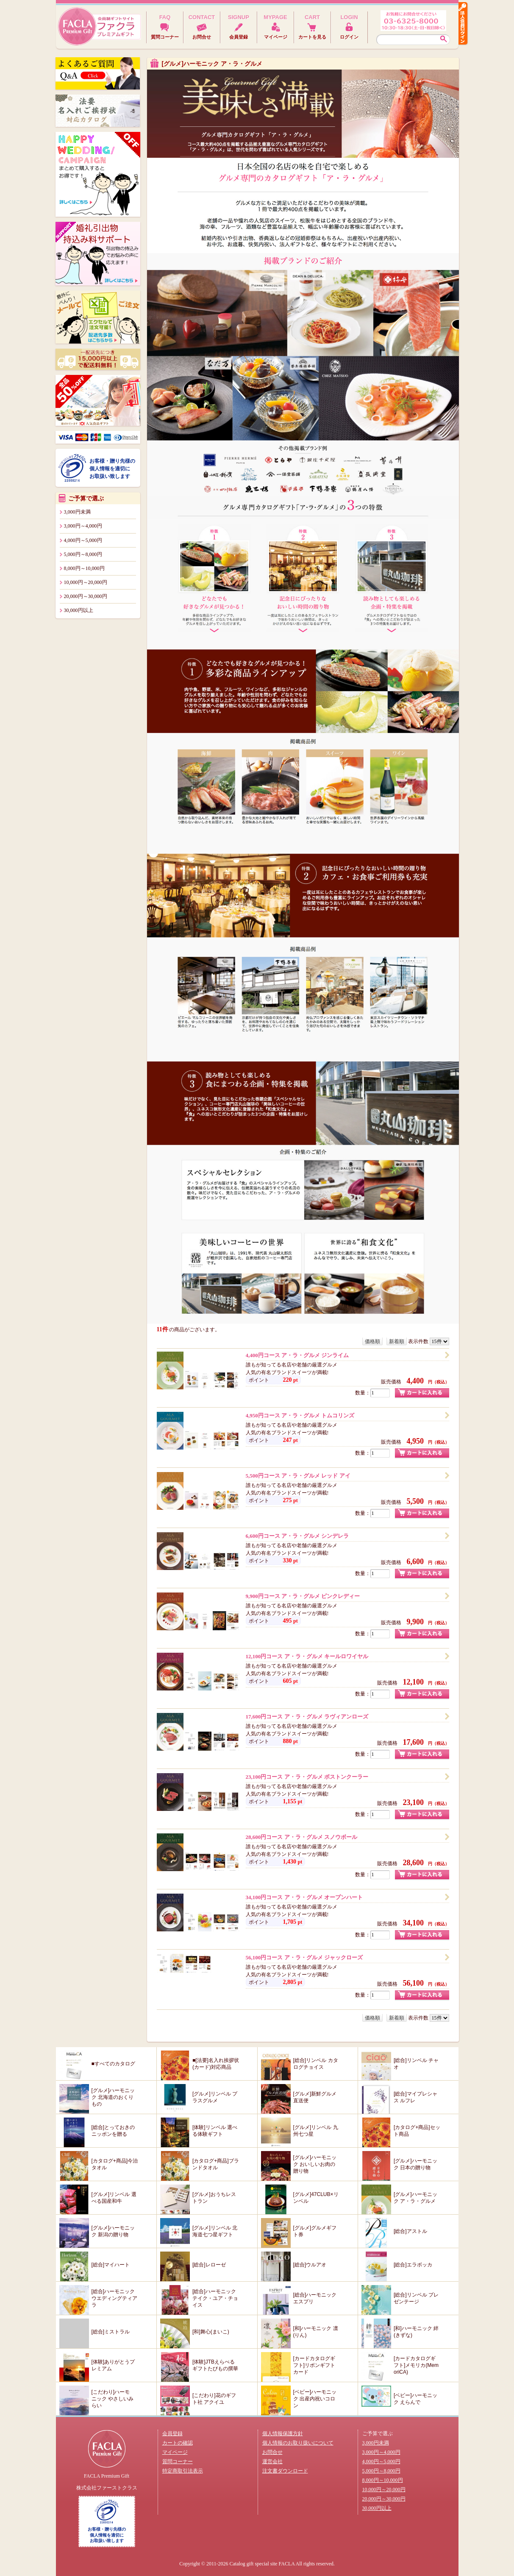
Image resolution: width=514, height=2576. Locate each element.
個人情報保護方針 (282, 2433)
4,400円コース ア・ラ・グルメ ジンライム (297, 1355)
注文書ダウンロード (285, 2471)
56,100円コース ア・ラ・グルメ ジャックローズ (304, 1957)
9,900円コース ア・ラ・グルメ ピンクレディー (303, 1596)
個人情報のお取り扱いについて (297, 2443)
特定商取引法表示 (182, 2471)
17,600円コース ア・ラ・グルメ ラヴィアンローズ (307, 1716)
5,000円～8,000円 (83, 554)
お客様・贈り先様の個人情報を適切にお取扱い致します (112, 468)
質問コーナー (177, 2461)
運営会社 (272, 2461)
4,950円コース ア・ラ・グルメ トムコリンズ (300, 1415)
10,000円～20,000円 (85, 582)
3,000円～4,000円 (83, 526)
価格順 (372, 1341)
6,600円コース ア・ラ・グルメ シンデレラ (297, 1536)
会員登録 (172, 2433)
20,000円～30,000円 (85, 596)
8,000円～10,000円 (84, 568)
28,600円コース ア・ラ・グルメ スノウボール (301, 1837)
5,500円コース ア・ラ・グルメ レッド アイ (298, 1475)
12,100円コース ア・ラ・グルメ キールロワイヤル (307, 1656)
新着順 (396, 1341)
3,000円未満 (77, 512)
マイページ (175, 2452)
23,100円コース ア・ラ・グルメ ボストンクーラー (307, 1777)
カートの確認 (177, 2443)
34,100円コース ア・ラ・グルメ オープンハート (304, 1897)
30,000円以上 (78, 610)
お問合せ (272, 2452)
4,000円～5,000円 (83, 540)
